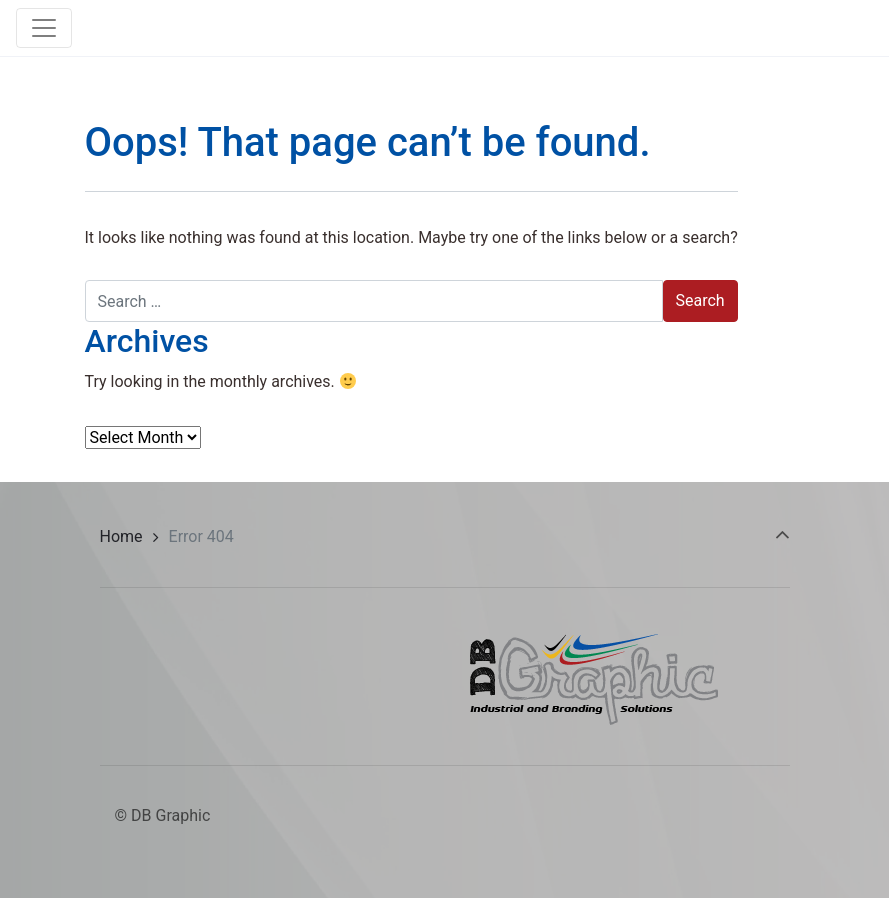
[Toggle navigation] (44, 28)
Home (121, 536)
